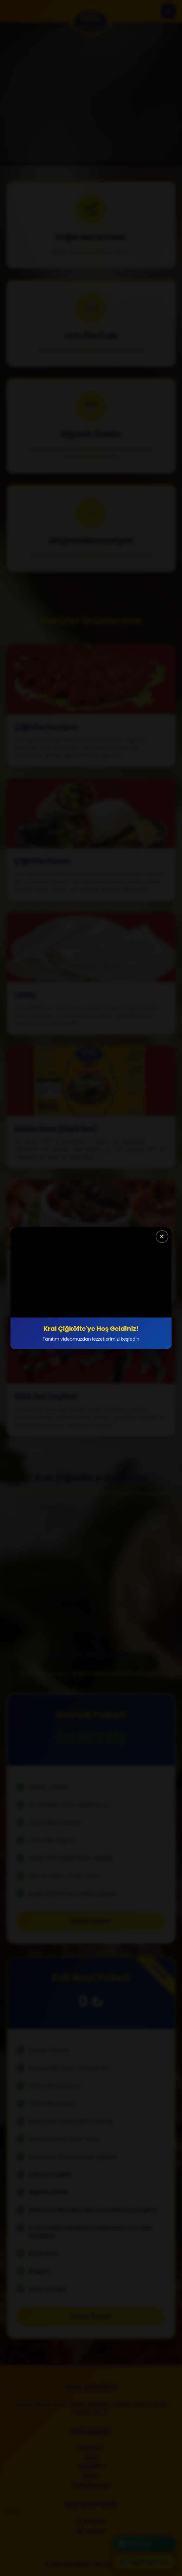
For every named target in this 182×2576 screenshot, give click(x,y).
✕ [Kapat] (162, 1236)
